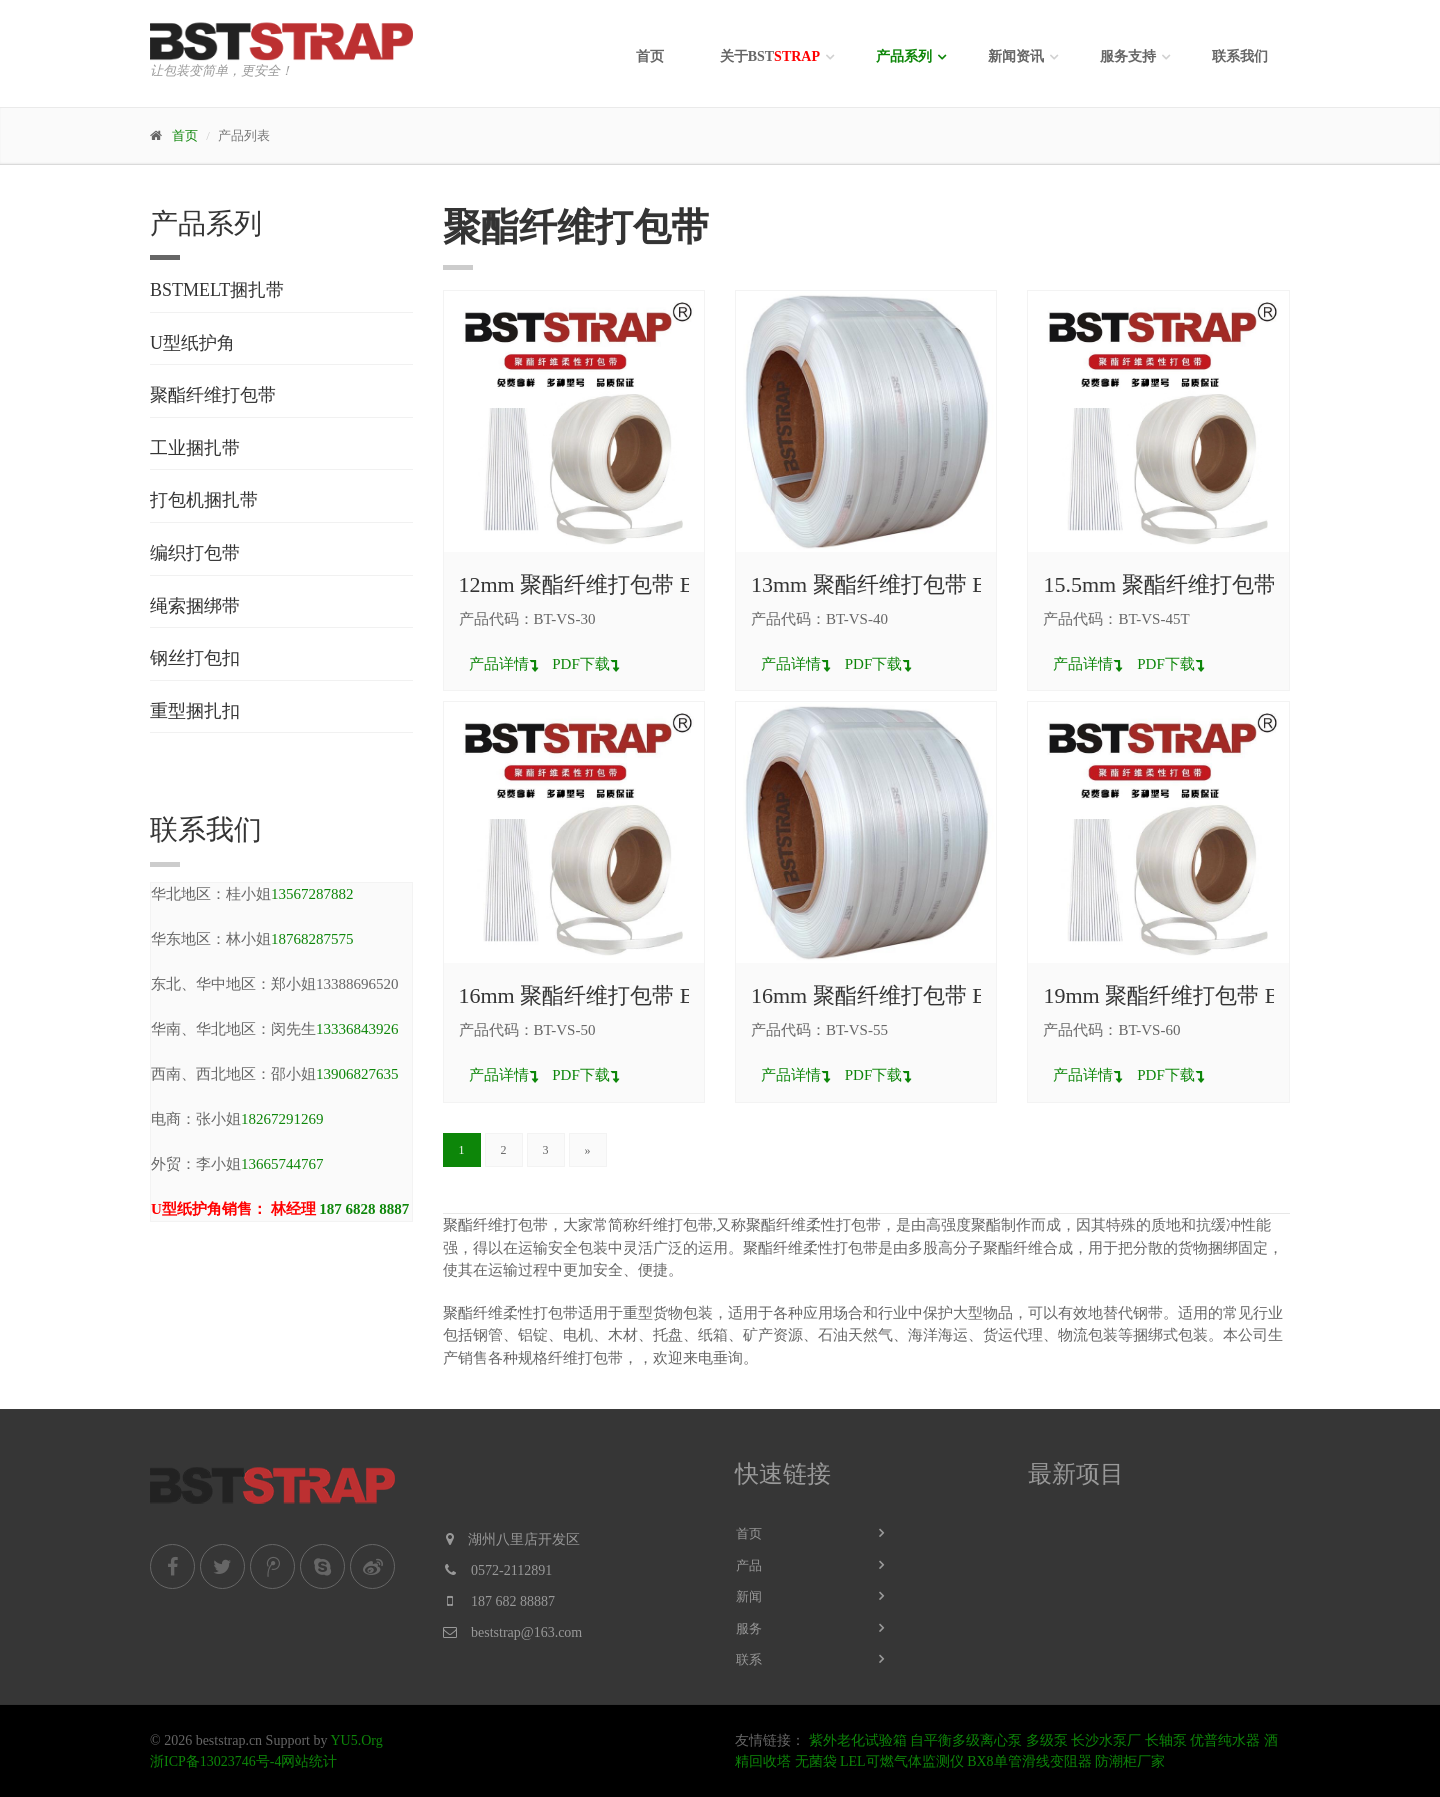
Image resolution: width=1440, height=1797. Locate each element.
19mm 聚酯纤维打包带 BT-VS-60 (1199, 995)
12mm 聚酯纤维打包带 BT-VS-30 (615, 584)
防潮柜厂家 (1130, 1761)
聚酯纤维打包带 (213, 395)
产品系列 (904, 56)
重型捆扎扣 (195, 711)
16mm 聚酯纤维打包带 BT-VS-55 (907, 995)
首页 (650, 56)
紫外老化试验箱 (858, 1740)
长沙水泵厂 (1106, 1740)
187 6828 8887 (364, 1209)
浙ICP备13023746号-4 (215, 1761)
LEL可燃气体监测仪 (902, 1761)
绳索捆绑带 (195, 606)
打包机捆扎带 (204, 500)
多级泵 (1047, 1740)
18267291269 (282, 1119)
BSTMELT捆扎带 (217, 290)
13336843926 (357, 1029)
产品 (749, 1565)
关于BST (770, 56)
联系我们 (1240, 56)
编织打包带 (195, 553)
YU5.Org (356, 1740)
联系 (749, 1659)
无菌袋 (816, 1761)
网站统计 (309, 1761)
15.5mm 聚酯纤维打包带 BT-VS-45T (1214, 584)
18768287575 (312, 939)
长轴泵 (1166, 1740)
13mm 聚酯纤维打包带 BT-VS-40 (907, 584)
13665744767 (282, 1164)
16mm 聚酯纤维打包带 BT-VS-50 (615, 995)
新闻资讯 (1016, 56)
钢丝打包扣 (195, 658)
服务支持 (1128, 56)
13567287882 (312, 894)
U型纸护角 (192, 343)
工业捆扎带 (195, 448)
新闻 (749, 1596)
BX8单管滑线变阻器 (1029, 1761)
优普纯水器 (1225, 1740)
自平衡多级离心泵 (966, 1740)
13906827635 (357, 1074)
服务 (749, 1628)
